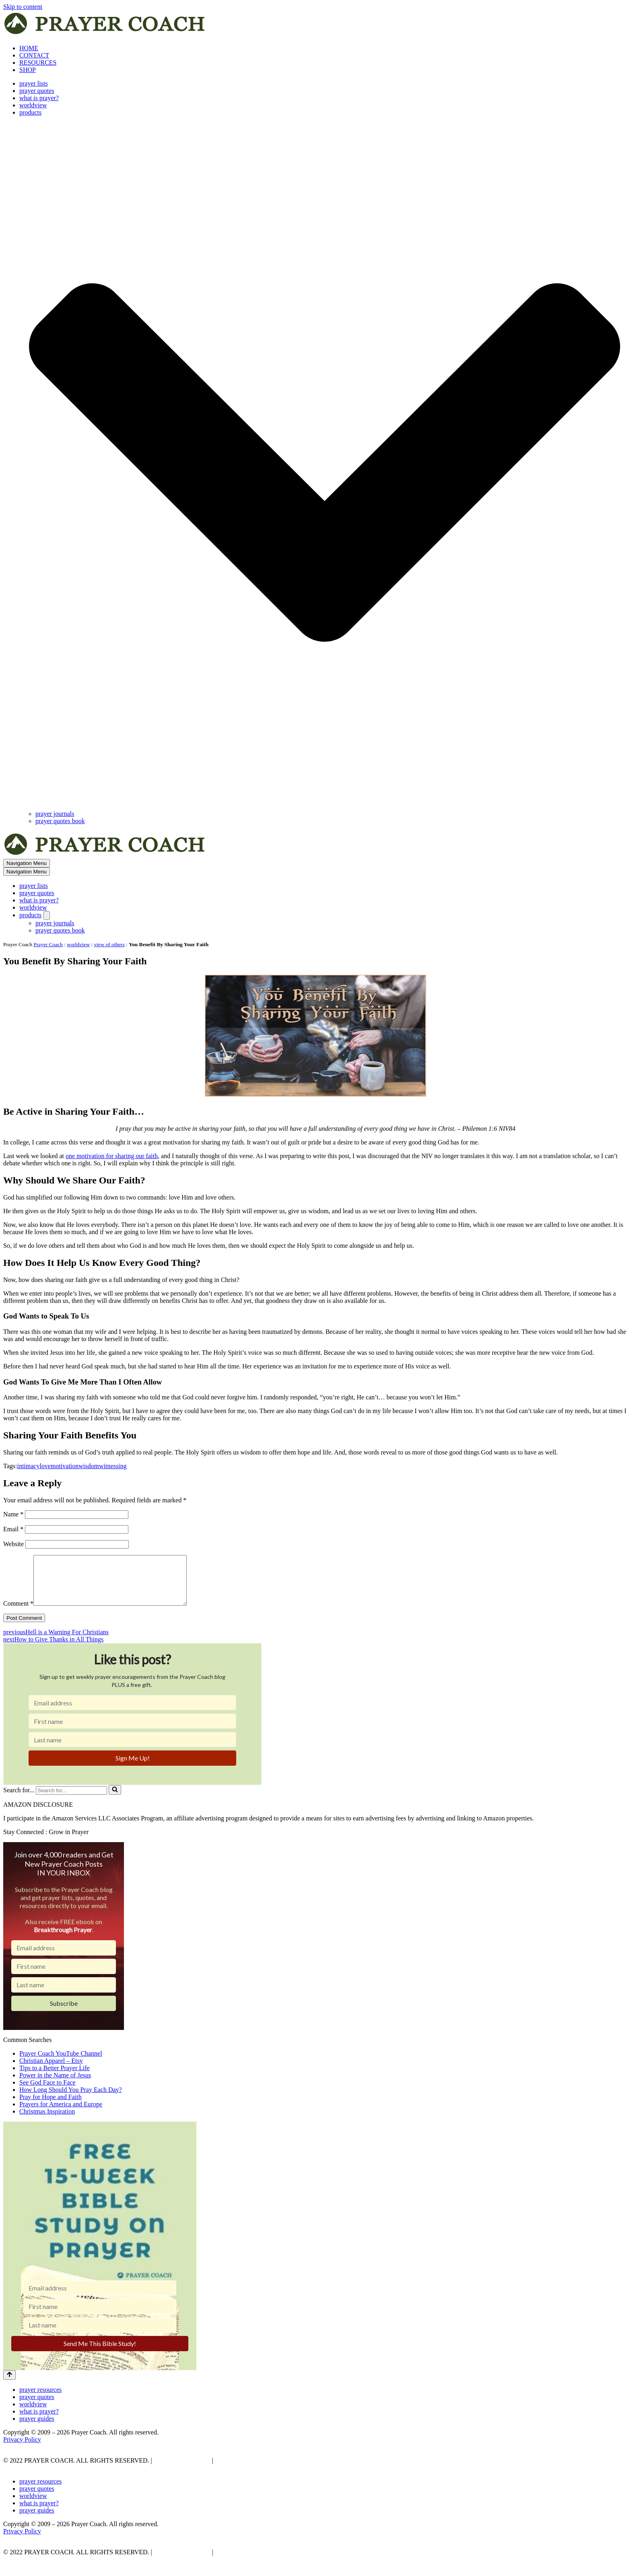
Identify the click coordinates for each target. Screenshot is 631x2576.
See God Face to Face (47, 2092)
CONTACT (34, 55)
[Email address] (132, 1712)
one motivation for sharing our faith (112, 1155)
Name (13, 1514)
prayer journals (54, 813)
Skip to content (22, 6)
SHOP (27, 69)
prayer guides (36, 2428)
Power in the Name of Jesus (55, 2084)
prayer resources (40, 2399)
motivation (64, 1466)
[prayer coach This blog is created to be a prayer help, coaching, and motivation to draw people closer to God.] (105, 34)
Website (13, 1544)
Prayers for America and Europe (60, 2113)
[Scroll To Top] (9, 2384)
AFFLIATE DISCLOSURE (251, 2470)
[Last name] (132, 1749)
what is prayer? (39, 97)
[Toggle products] (46, 915)
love (45, 1466)
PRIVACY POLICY (181, 2470)
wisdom (88, 1466)
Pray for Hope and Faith (50, 2106)
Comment (18, 1613)
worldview (33, 105)
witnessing (112, 1466)
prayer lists (33, 83)
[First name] (132, 1730)
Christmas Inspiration (47, 2121)
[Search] (71, 1800)
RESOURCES (37, 62)
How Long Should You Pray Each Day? (70, 2099)
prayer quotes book (60, 821)
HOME (28, 48)
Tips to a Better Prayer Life (54, 2077)
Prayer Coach (48, 944)
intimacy (28, 1466)
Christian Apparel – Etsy (51, 2070)
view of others (109, 944)
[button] (324, 463)
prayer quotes (36, 90)
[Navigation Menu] (26, 863)
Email (13, 1529)
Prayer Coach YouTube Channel (60, 2063)
